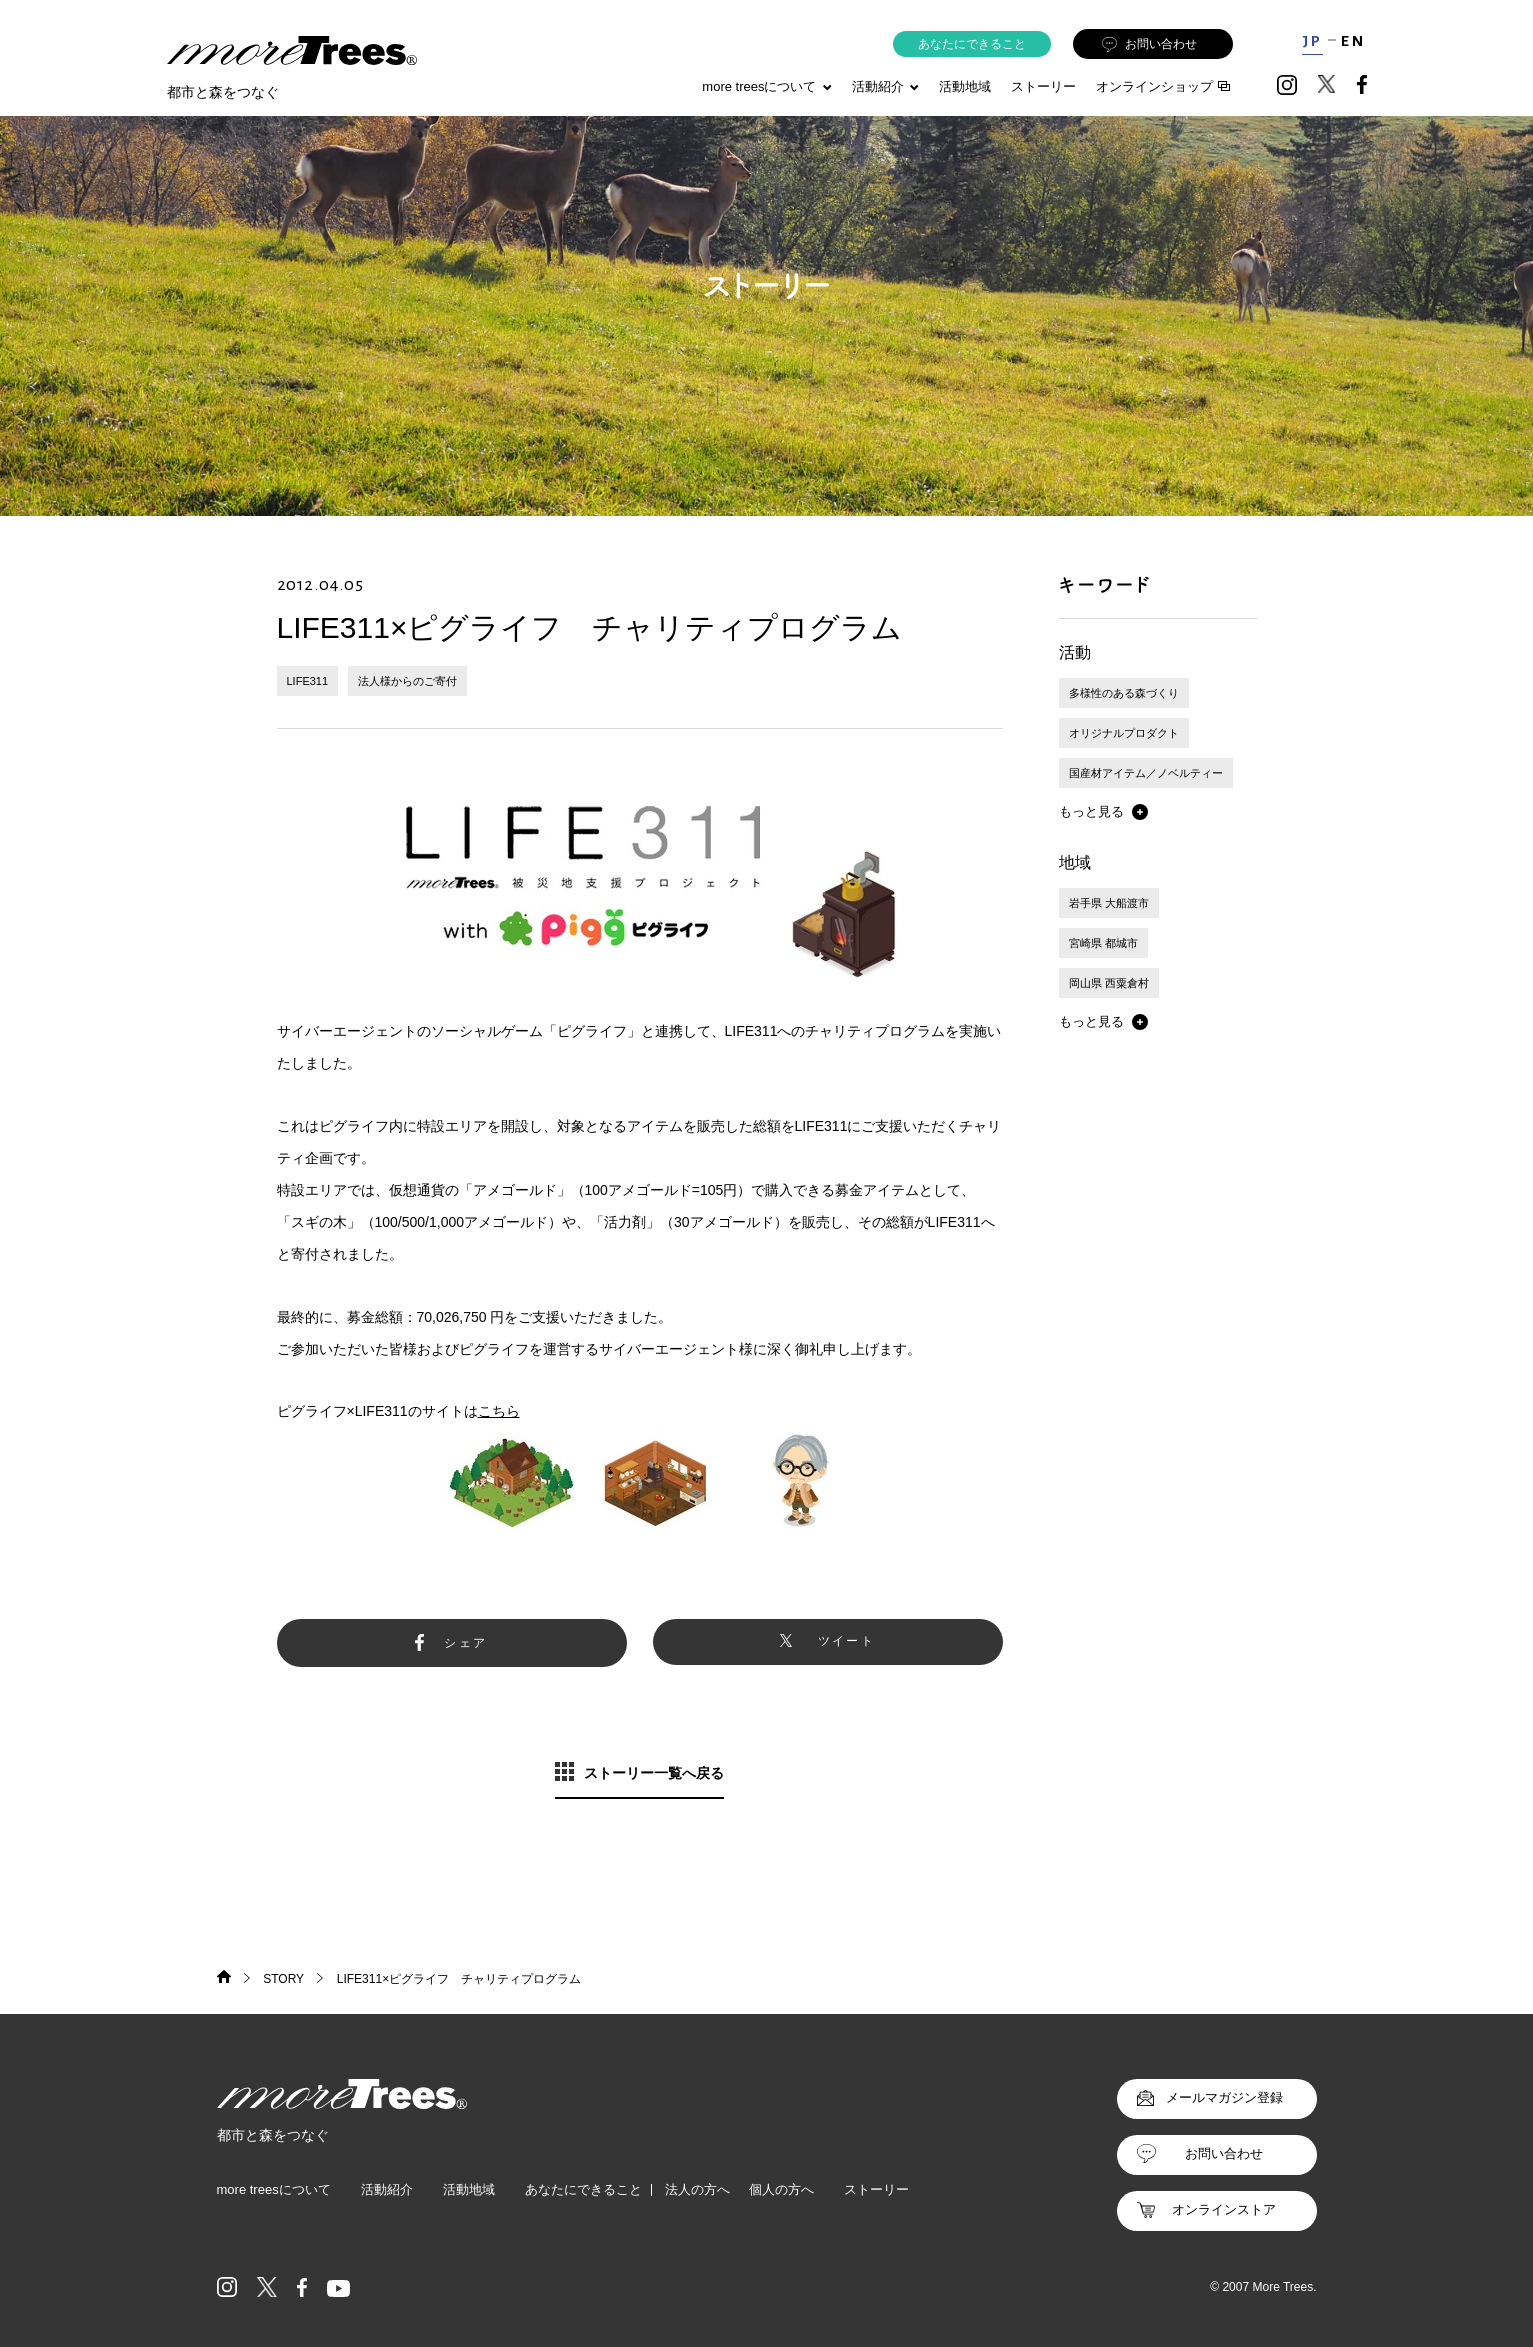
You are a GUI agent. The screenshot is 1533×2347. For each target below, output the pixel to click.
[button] (1103, 812)
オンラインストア (1224, 2209)
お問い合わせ (1149, 44)
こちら (499, 1411)
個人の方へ (781, 2189)
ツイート (847, 1641)
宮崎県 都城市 (1103, 943)
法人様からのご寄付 (407, 681)
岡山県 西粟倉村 (1109, 983)
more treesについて (766, 86)
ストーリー (1043, 86)
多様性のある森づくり (1124, 693)
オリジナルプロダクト (1124, 733)
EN (1353, 41)
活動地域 (965, 86)
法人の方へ (697, 2189)
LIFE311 (308, 681)
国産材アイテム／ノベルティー (1146, 773)
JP (1312, 41)
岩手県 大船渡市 (1109, 903)
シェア (465, 1643)
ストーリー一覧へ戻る (654, 1773)
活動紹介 (387, 2189)
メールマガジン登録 (1224, 2097)
